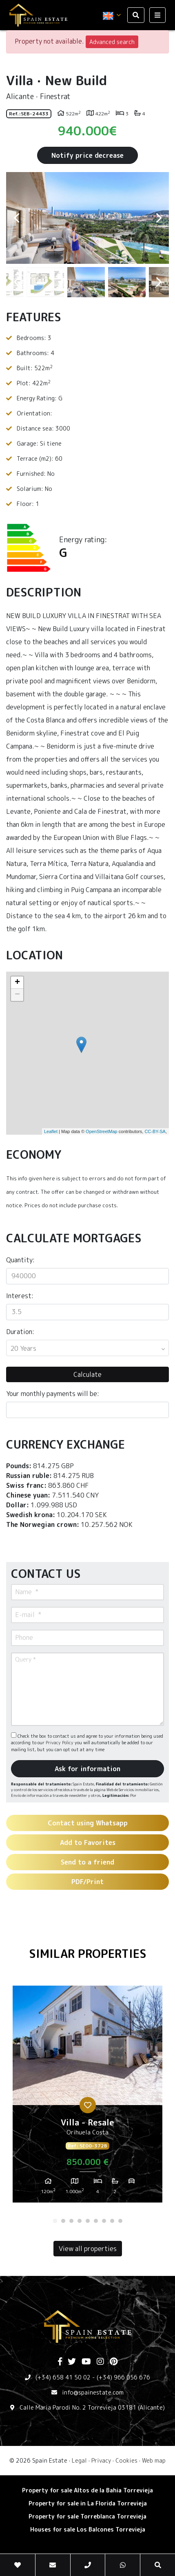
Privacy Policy (60, 1742)
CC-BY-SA (155, 1131)
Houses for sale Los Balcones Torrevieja (87, 2529)
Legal (79, 2460)
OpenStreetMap (101, 1131)
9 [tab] (120, 2221)
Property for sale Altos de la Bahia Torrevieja (87, 2490)
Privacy (101, 2460)
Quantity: (20, 1259)
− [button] (17, 995)
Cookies (126, 2460)
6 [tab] (96, 2221)
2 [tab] (63, 2221)
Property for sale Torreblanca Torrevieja (87, 2516)
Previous (16, 218)
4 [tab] (80, 2221)
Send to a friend (87, 1862)
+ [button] (17, 982)
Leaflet (51, 1131)
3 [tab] (71, 2221)
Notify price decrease (87, 155)
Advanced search (112, 42)
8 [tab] (112, 2221)
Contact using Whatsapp (88, 1822)
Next (158, 218)
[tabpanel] (87, 2097)
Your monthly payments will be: (52, 1393)
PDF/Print (87, 1881)
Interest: (19, 1295)
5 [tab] (88, 2221)
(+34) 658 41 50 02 (63, 2377)
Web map (154, 2460)
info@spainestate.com (93, 2392)
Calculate (87, 1374)
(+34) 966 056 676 (123, 2377)
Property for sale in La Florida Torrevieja (88, 2503)
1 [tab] (55, 2221)
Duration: (20, 1331)
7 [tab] (104, 2221)
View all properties (88, 2248)
